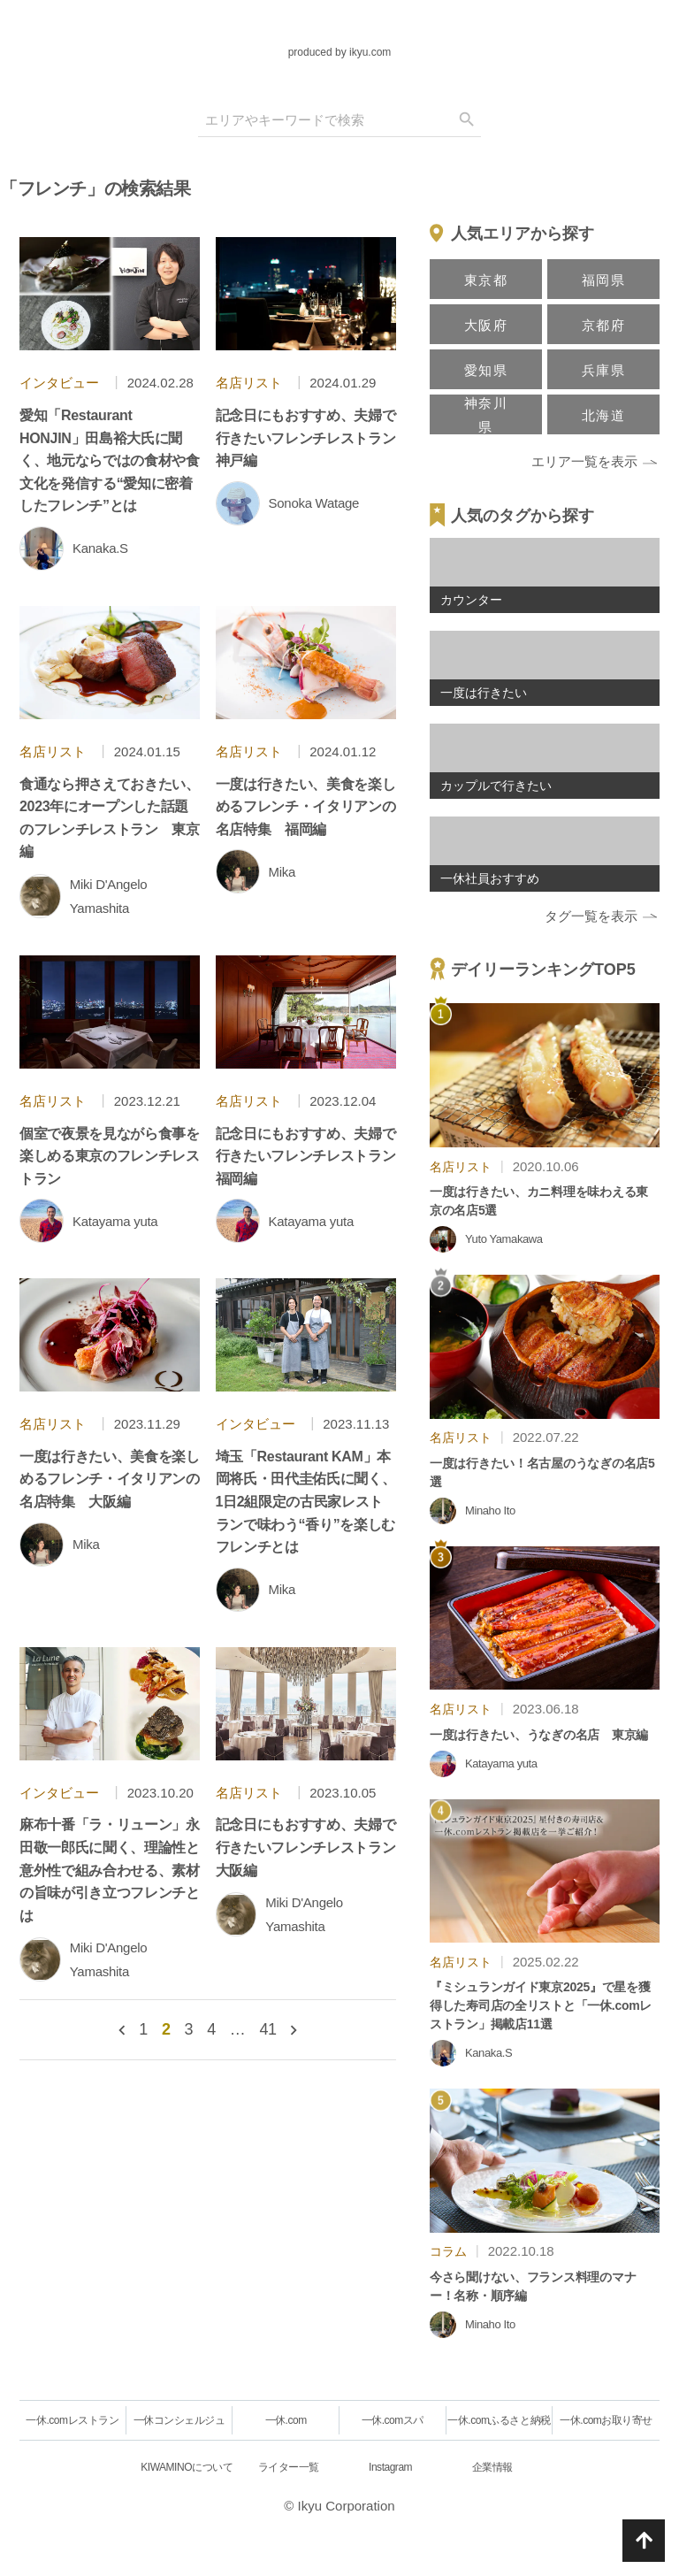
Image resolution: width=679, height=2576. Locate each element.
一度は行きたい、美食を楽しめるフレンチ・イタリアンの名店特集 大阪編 (109, 1479)
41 (267, 2029)
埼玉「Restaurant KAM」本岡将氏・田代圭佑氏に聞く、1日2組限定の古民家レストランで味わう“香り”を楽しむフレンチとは (306, 1501)
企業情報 (492, 2467)
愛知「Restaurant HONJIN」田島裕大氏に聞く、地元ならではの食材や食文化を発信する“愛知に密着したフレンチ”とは (109, 460)
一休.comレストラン (72, 2420)
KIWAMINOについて (187, 2467)
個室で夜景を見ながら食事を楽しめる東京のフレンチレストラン (109, 1156)
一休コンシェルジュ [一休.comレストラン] (179, 2420)
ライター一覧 (288, 2467)
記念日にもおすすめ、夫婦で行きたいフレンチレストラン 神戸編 (313, 438)
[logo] (339, 26)
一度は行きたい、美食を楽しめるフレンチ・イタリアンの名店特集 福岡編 (306, 807)
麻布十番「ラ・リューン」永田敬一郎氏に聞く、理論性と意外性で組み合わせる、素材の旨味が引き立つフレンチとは (109, 1869)
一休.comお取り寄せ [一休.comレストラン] (606, 2420)
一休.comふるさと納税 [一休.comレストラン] (498, 2420)
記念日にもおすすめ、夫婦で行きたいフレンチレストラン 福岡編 (313, 1156)
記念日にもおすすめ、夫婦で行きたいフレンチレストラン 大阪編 (313, 1847)
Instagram (390, 2467)
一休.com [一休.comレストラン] (286, 2420)
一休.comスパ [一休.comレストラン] (392, 2420)
